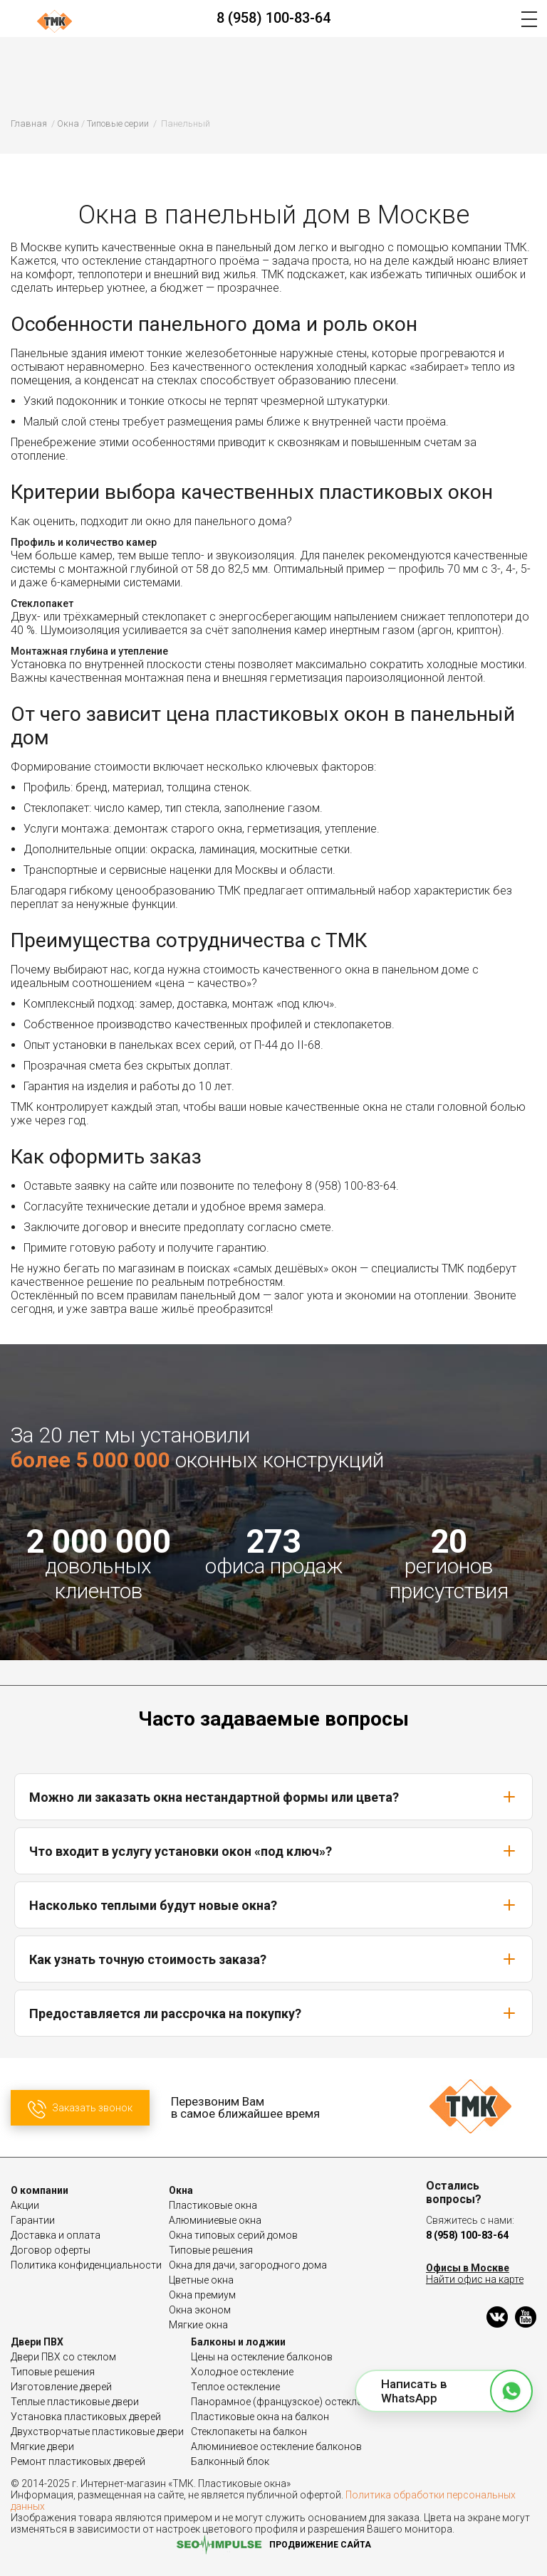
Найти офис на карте (474, 2279)
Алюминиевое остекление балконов (276, 2446)
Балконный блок (230, 2461)
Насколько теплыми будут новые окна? (273, 1904)
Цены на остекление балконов (262, 2357)
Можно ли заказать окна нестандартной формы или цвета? (273, 1796)
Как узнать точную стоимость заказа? (273, 1959)
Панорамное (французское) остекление (284, 2401)
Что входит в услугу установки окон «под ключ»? (273, 1850)
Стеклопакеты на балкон (249, 2431)
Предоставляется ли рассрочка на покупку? (273, 2013)
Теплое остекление (235, 2386)
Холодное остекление (242, 2371)
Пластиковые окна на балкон (260, 2416)
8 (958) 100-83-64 (273, 17)
